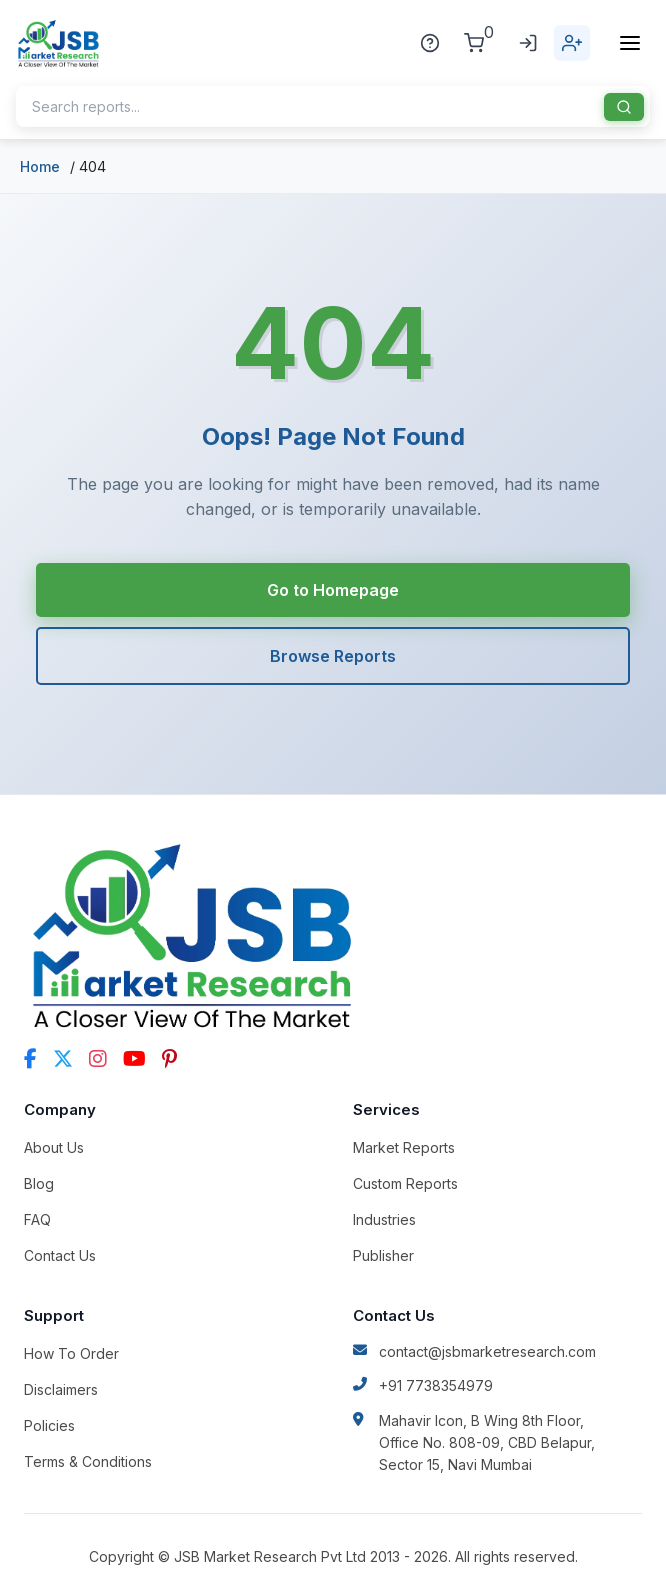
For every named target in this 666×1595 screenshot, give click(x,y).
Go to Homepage (333, 590)
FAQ (37, 1219)
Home (40, 166)
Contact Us (60, 1255)
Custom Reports (405, 1183)
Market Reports (404, 1147)
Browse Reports (333, 656)
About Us (54, 1147)
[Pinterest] (169, 1059)
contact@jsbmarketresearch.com (474, 1351)
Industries (384, 1219)
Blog (39, 1183)
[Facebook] (30, 1059)
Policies (49, 1425)
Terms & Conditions (88, 1461)
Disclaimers (61, 1389)
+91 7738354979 (423, 1385)
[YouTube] (134, 1059)
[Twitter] (63, 1059)
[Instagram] (98, 1059)
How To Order (71, 1353)
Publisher (383, 1255)
